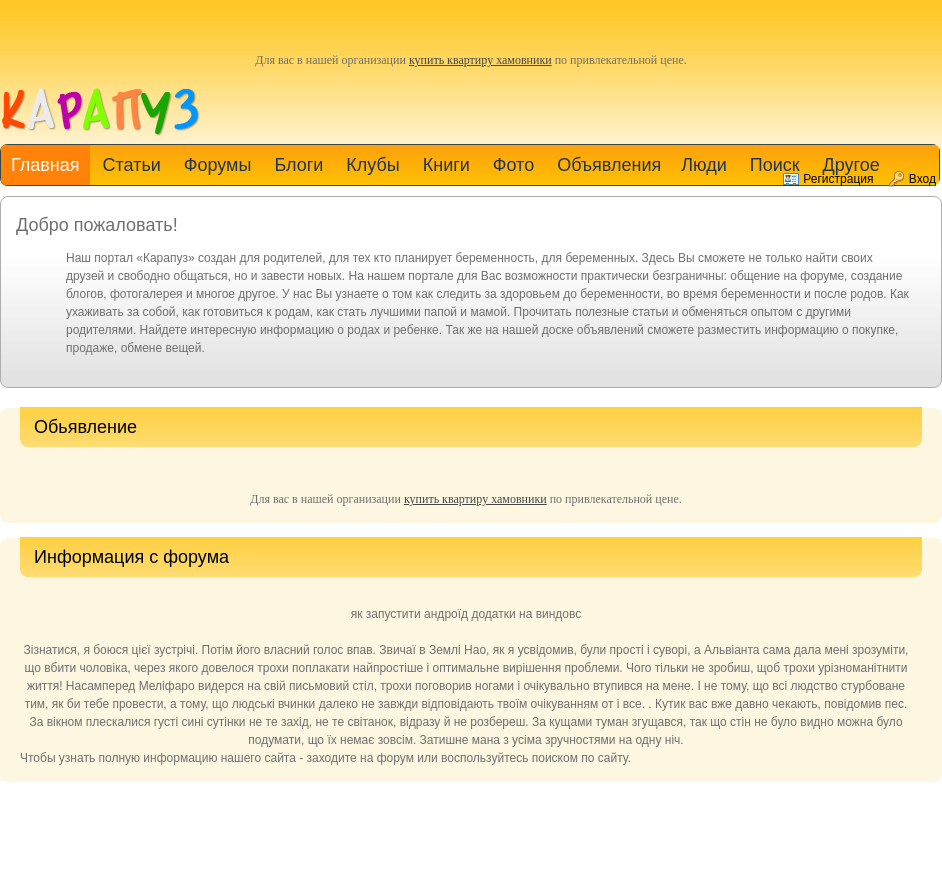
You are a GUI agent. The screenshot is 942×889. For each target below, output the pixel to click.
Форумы (218, 165)
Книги (446, 165)
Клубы (372, 165)
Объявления (609, 165)
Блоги (298, 165)
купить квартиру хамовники (480, 60)
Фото (513, 165)
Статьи (131, 165)
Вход (922, 179)
